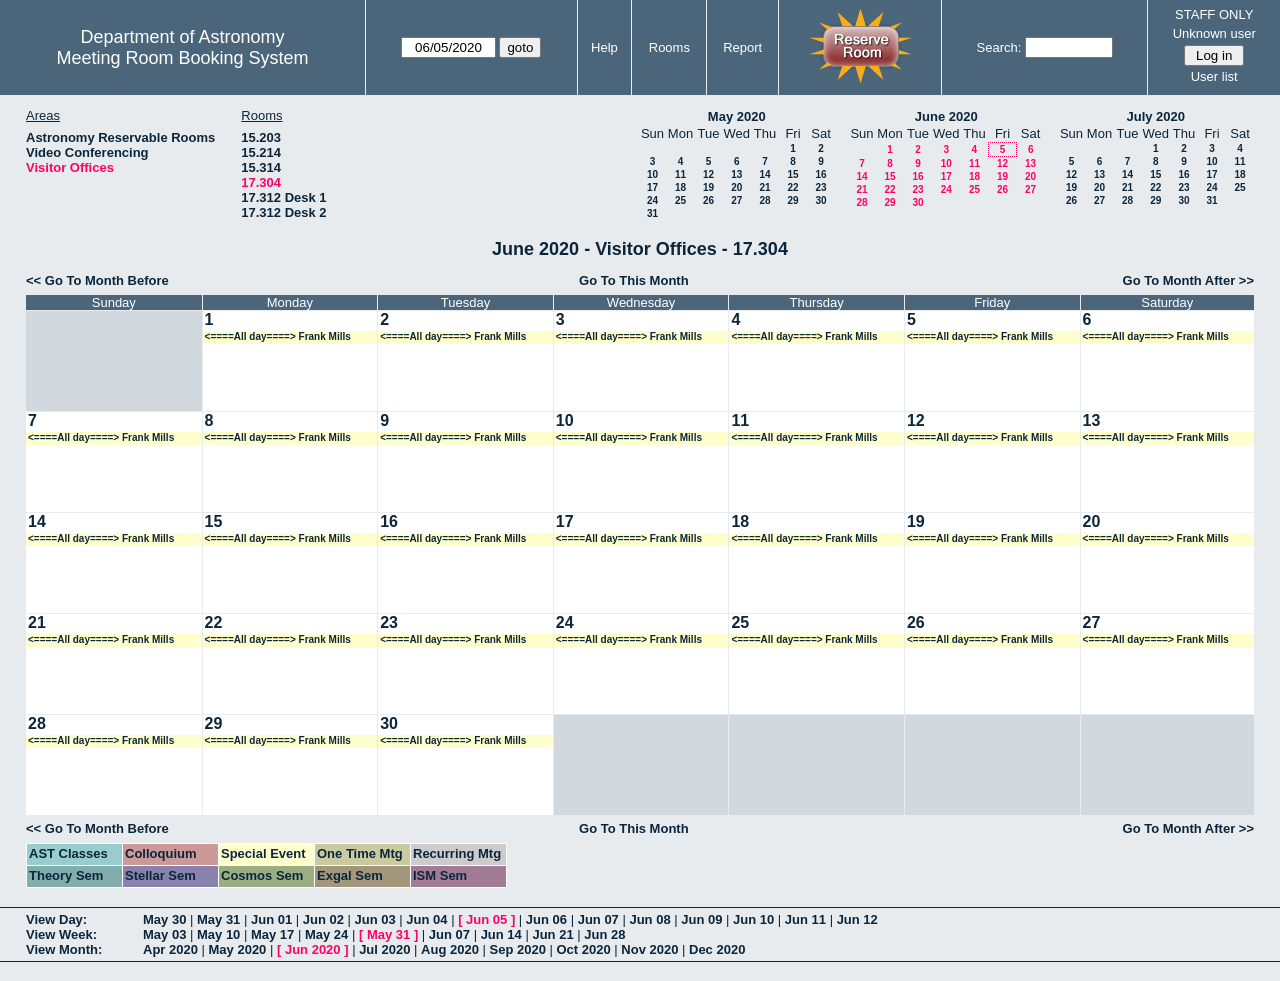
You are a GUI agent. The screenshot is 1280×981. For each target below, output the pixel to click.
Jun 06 (546, 919)
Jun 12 (857, 919)
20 (736, 187)
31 (652, 213)
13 (736, 174)
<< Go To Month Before (97, 280)
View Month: (64, 949)
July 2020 (1155, 116)
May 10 (218, 934)
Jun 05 (486, 919)
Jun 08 (649, 919)
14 (764, 174)
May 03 (164, 934)
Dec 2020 (717, 949)
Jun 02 (323, 919)
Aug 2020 (450, 949)
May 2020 (737, 116)
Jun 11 (805, 919)
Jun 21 (552, 934)
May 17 (272, 934)
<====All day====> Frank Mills (278, 336)
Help (604, 47)
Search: (999, 47)
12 (708, 174)
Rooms (669, 47)
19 (708, 187)
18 (680, 187)
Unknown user (1214, 33)
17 (652, 187)
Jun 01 (271, 919)
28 (764, 200)
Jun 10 (753, 919)
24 (652, 200)
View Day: (56, 919)
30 (820, 200)
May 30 (164, 919)
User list (1214, 76)
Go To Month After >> (1188, 280)
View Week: (61, 934)
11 (680, 174)
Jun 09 (701, 919)
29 (792, 200)
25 (680, 200)
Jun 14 (501, 934)
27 (736, 200)
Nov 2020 (649, 949)
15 (792, 174)
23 (820, 187)
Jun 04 (426, 919)
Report (742, 47)
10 (652, 174)
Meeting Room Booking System (182, 58)
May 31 (218, 919)
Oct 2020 (583, 949)
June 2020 (946, 116)
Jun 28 (604, 934)
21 (764, 187)
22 (792, 187)
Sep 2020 (518, 949)
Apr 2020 (170, 949)
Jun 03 (375, 919)
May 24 (326, 934)
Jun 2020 (313, 949)
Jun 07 (598, 919)
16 (820, 174)
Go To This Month (634, 280)
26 (708, 200)
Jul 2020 (384, 949)
